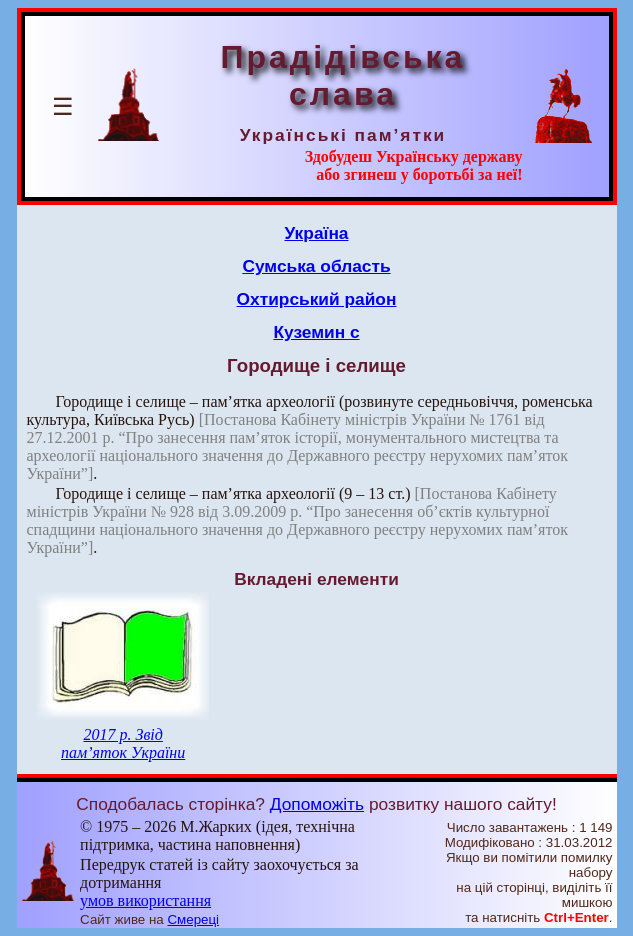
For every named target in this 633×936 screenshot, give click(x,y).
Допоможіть (317, 804)
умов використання (145, 900)
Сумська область (316, 266)
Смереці (193, 919)
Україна (317, 233)
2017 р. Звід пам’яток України (123, 743)
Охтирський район (317, 299)
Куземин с (316, 332)
